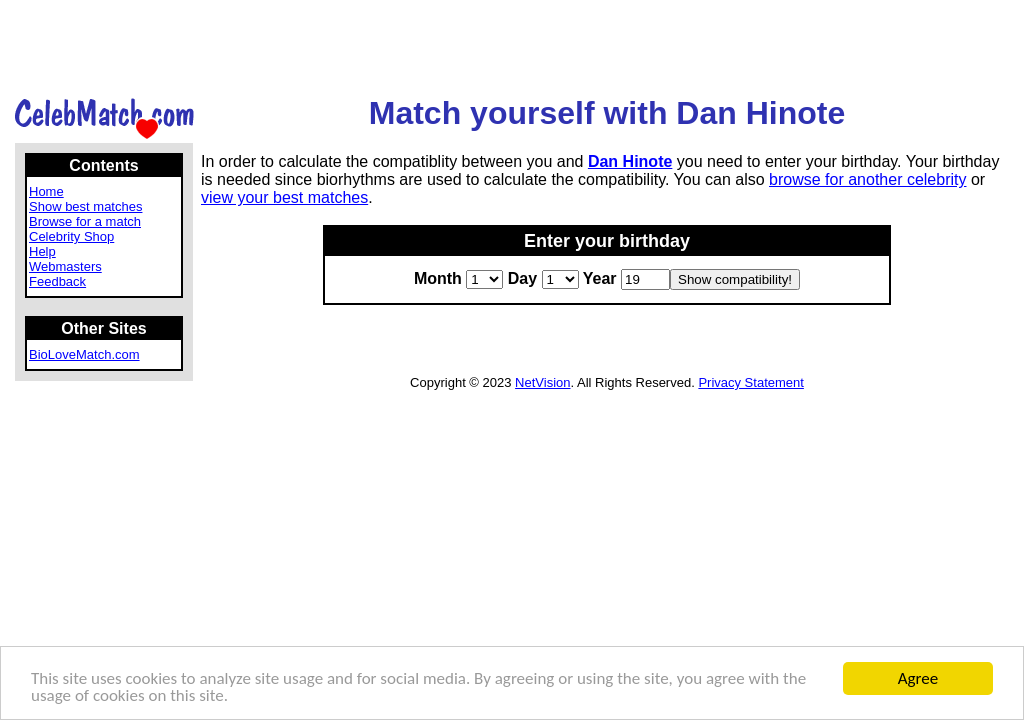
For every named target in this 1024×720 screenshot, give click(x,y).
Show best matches (85, 206)
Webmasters (65, 266)
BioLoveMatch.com (84, 354)
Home (46, 191)
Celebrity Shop (71, 236)
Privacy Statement (751, 382)
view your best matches (284, 197)
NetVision (542, 382)
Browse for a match (85, 221)
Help (42, 251)
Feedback (57, 281)
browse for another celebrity (867, 179)
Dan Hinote (630, 161)
